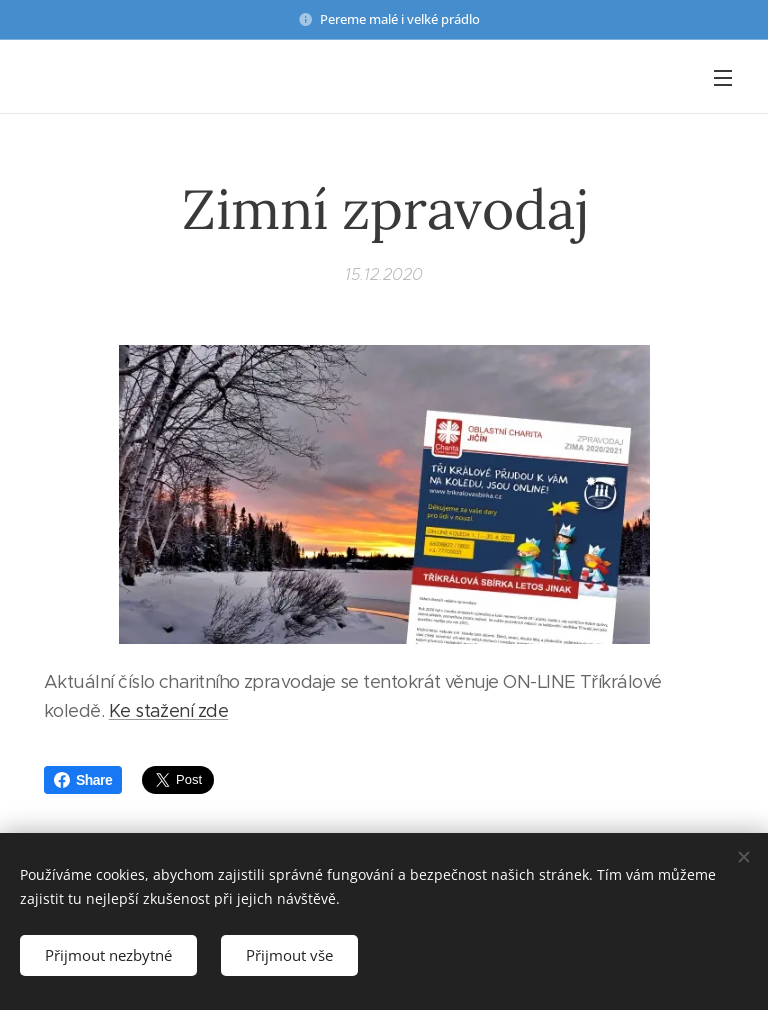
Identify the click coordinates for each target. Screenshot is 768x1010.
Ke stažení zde (168, 711)
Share (83, 780)
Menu (723, 78)
